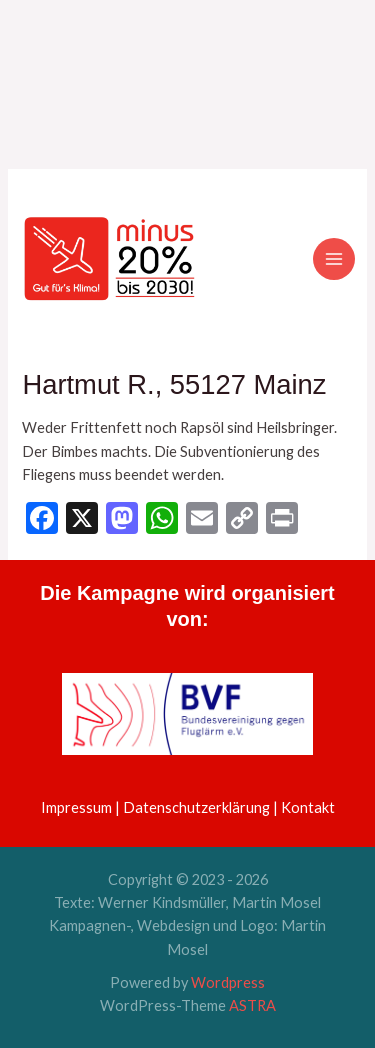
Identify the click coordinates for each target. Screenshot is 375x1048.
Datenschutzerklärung (196, 807)
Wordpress (228, 982)
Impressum (76, 807)
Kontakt (308, 807)
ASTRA (252, 1005)
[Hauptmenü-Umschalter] (334, 259)
